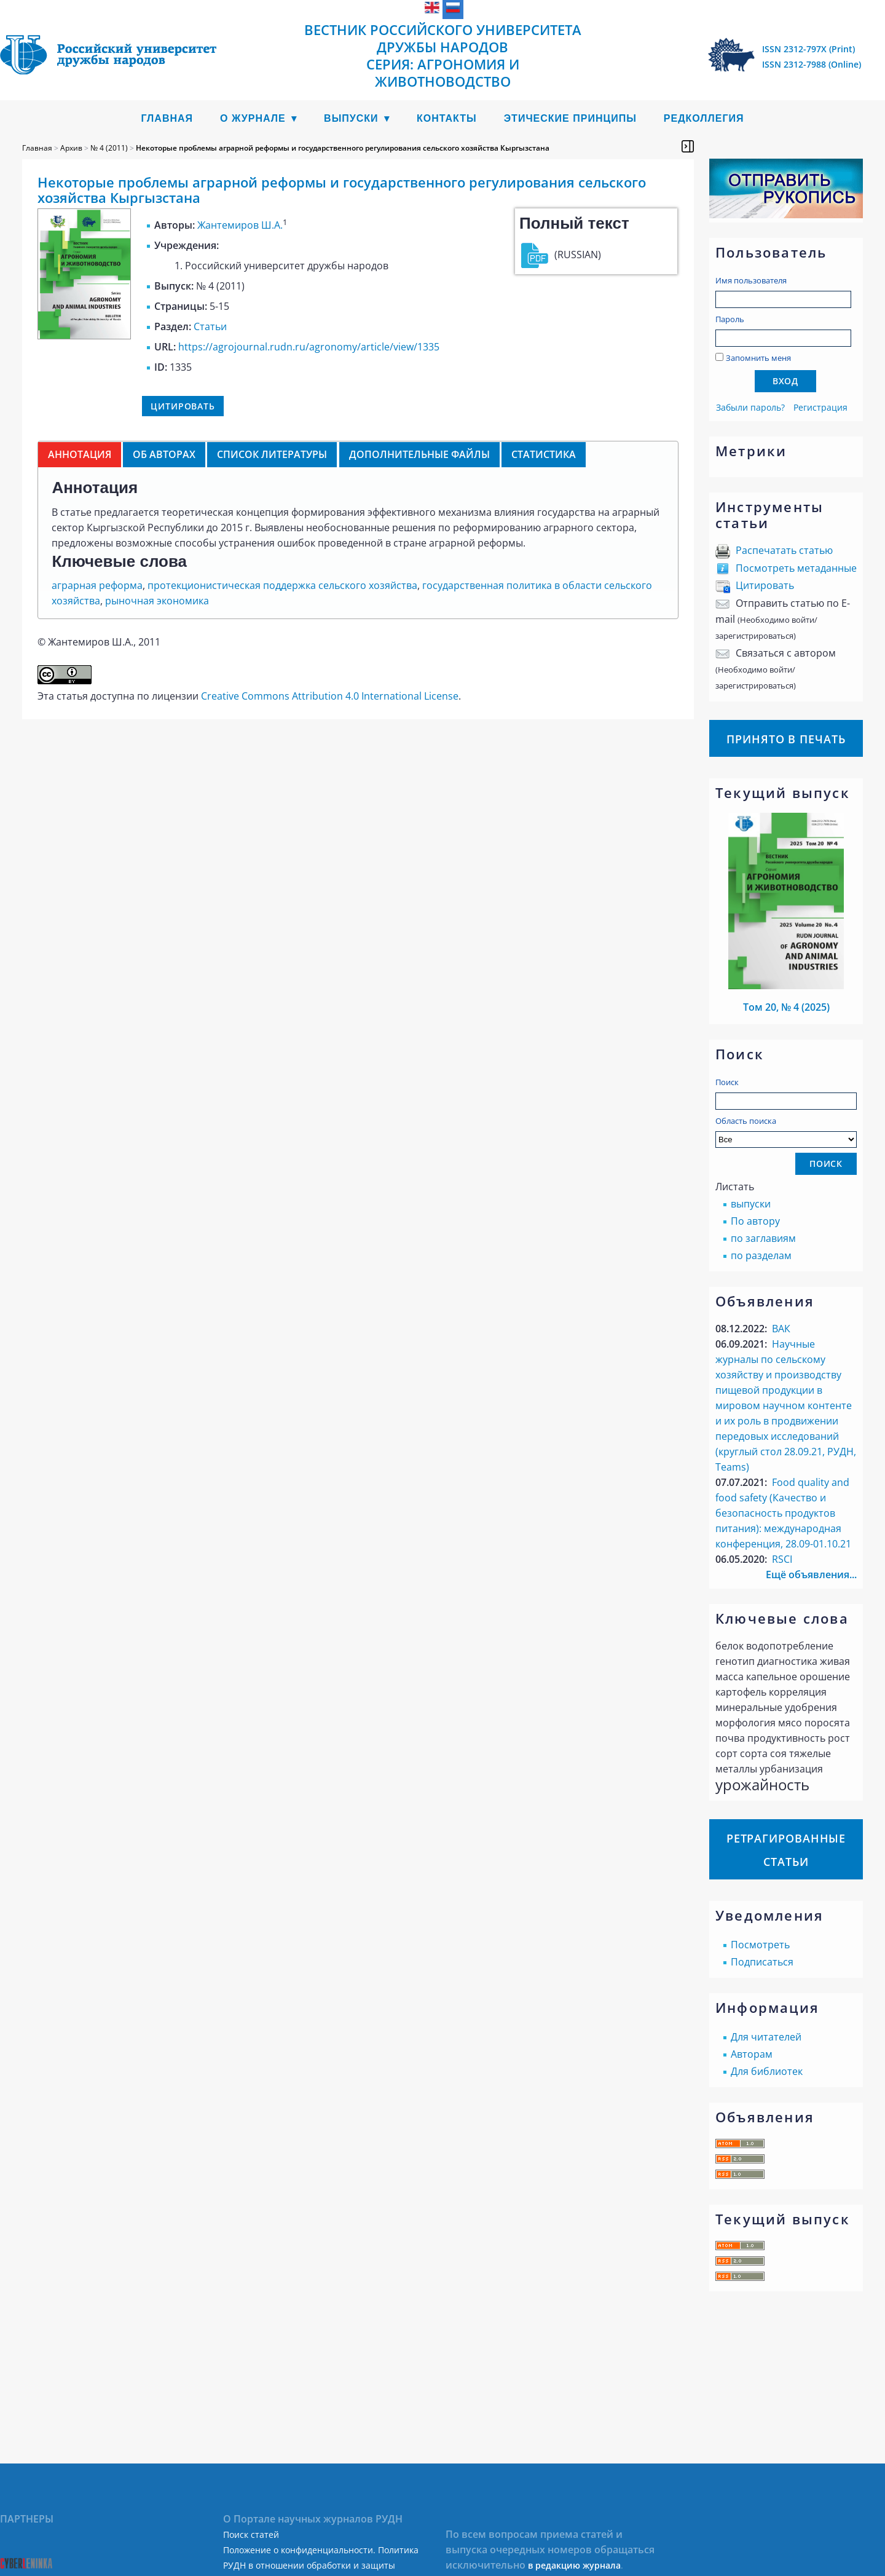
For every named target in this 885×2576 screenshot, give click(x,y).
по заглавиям (763, 1238)
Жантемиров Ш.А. (240, 225)
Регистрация (820, 407)
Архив (71, 148)
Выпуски (351, 118)
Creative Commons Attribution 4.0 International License (329, 696)
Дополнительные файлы (419, 454)
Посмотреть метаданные (796, 568)
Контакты (447, 118)
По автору (755, 1221)
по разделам (761, 1255)
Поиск (727, 1082)
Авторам (752, 2054)
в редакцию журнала (574, 2565)
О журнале (253, 118)
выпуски (751, 1204)
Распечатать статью (784, 550)
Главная (167, 118)
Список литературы (272, 454)
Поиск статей (251, 2534)
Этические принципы (570, 118)
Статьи (210, 326)
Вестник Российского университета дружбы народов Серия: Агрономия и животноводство (442, 55)
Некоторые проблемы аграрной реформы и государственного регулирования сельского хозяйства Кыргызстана (342, 148)
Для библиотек (767, 2071)
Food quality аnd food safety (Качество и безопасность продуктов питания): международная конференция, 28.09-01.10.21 (783, 1513)
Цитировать (765, 585)
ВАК (781, 1328)
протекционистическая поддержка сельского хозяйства (282, 585)
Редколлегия (704, 118)
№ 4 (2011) (109, 148)
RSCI (782, 1559)
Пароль (729, 319)
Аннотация (79, 454)
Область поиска (786, 1131)
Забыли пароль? (750, 407)
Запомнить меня (758, 357)
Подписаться (762, 1962)
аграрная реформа (97, 585)
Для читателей (766, 2037)
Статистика (543, 454)
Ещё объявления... (811, 1574)
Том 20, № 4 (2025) (786, 1007)
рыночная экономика (157, 600)
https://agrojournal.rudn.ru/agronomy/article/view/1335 (308, 347)
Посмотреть (760, 1944)
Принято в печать (785, 739)
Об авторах (164, 454)
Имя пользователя (751, 280)
